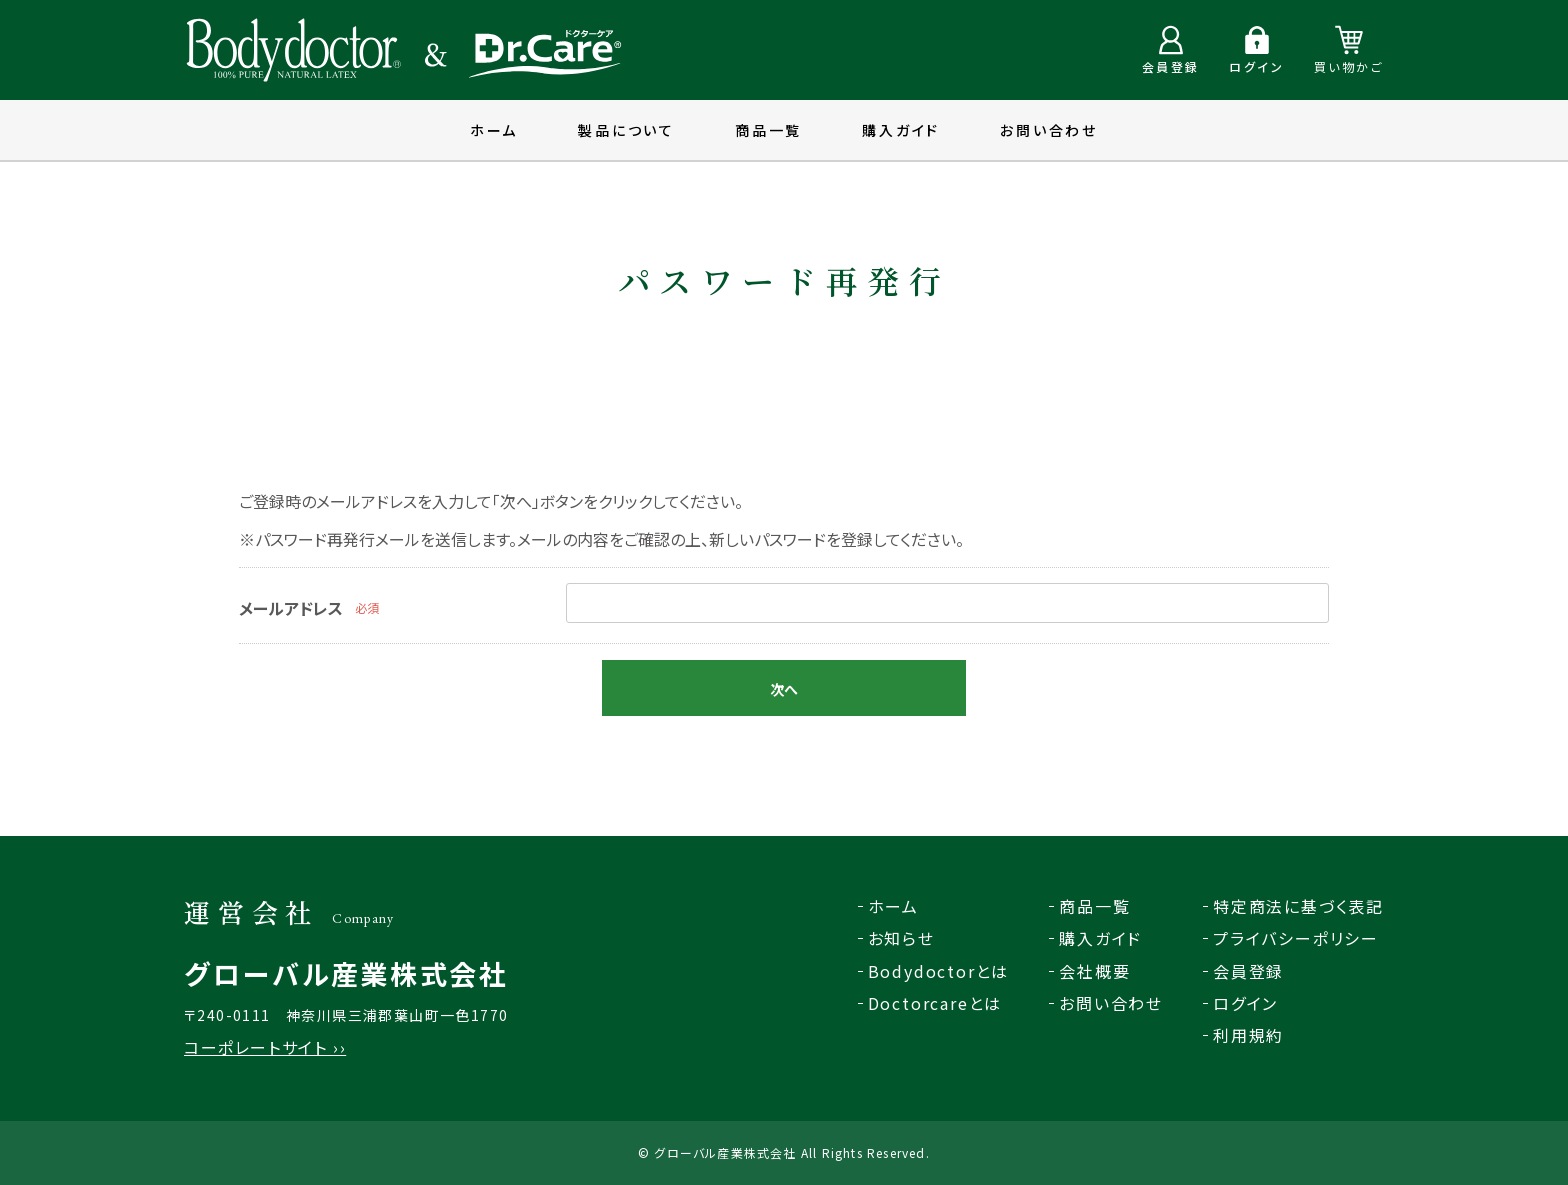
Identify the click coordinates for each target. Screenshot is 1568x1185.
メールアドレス (291, 608)
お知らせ (901, 938)
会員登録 (1248, 971)
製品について (626, 130)
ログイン (1245, 1003)
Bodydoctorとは (939, 971)
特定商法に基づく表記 (1298, 906)
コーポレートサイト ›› (265, 1047)
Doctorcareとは (935, 1003)
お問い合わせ (1049, 130)
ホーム (494, 130)
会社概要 (1094, 971)
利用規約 (1248, 1035)
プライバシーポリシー (1296, 938)
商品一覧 (768, 130)
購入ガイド (901, 130)
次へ (784, 689)
